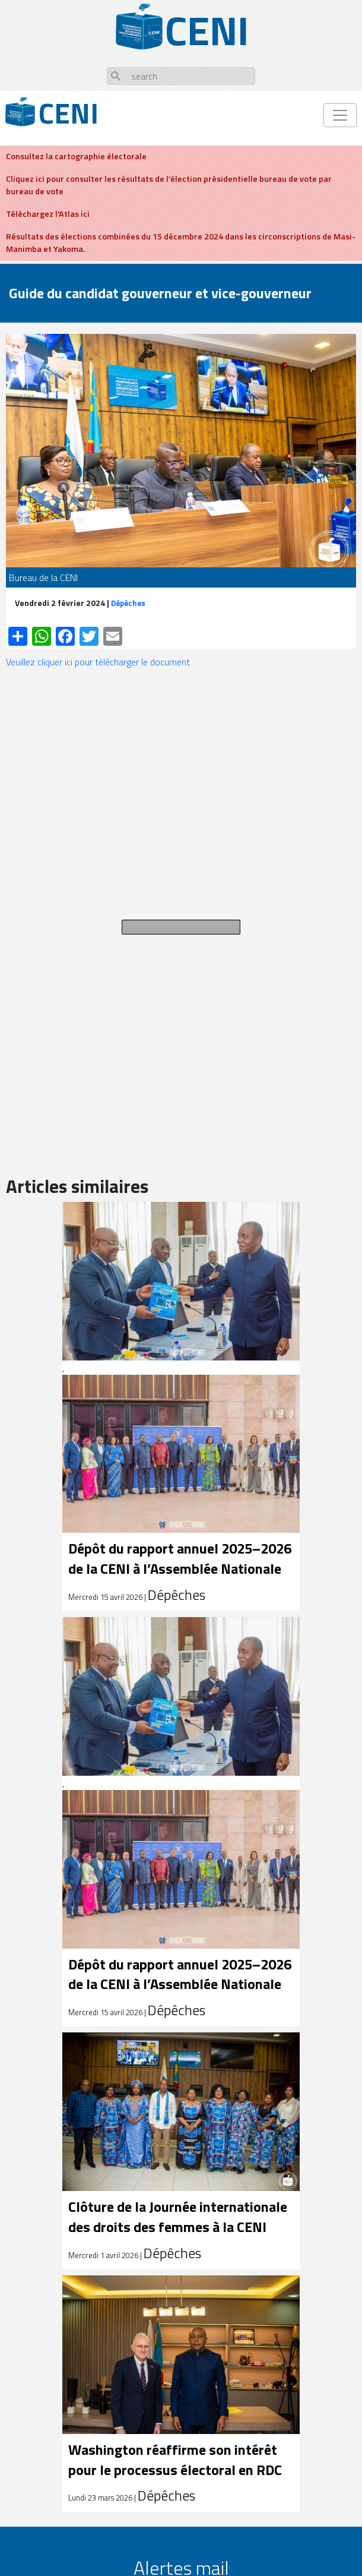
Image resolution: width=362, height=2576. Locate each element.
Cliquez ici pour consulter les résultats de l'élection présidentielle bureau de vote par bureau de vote (169, 185)
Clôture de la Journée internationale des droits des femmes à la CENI (177, 2216)
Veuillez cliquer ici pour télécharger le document (98, 662)
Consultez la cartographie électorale (76, 156)
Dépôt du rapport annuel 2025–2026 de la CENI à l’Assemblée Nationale (179, 1558)
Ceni (69, 113)
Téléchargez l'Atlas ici (48, 213)
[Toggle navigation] (340, 115)
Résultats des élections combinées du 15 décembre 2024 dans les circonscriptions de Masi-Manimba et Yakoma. (180, 243)
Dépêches (128, 603)
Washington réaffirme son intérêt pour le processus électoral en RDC (175, 2459)
